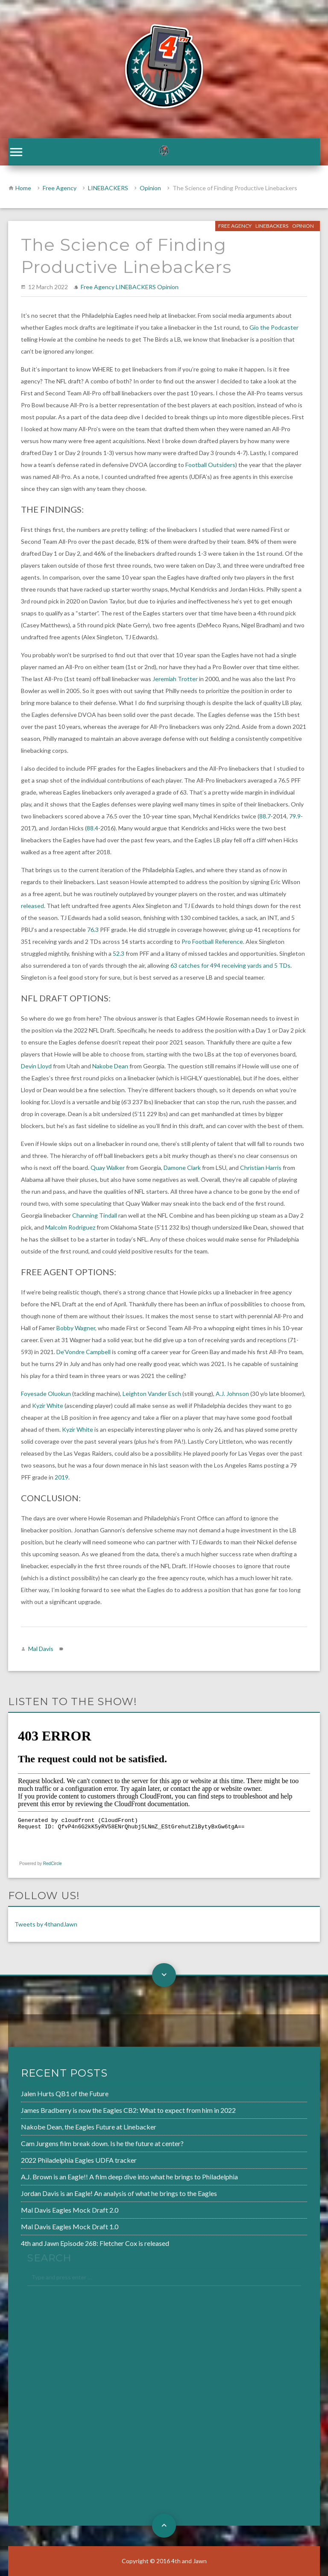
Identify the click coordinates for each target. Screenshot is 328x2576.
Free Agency (59, 187)
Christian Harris (260, 1167)
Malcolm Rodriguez (70, 1227)
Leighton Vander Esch (152, 1393)
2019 (61, 1477)
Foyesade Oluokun (46, 1393)
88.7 (265, 816)
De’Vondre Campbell (83, 1351)
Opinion (150, 187)
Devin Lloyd (36, 1066)
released (32, 905)
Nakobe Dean (110, 1066)
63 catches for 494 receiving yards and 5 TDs (230, 965)
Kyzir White (47, 1405)
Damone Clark (182, 1167)
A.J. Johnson (232, 1393)
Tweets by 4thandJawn (46, 1924)
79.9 (295, 816)
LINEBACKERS (108, 187)
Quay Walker (108, 1167)
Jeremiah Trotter (175, 678)
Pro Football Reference (212, 941)
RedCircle (52, 1863)
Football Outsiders (210, 464)
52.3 (118, 953)
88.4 (92, 828)
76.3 (93, 929)
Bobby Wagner (75, 1328)
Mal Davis (40, 1648)
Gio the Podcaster (274, 327)
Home (23, 187)
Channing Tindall (94, 1215)
